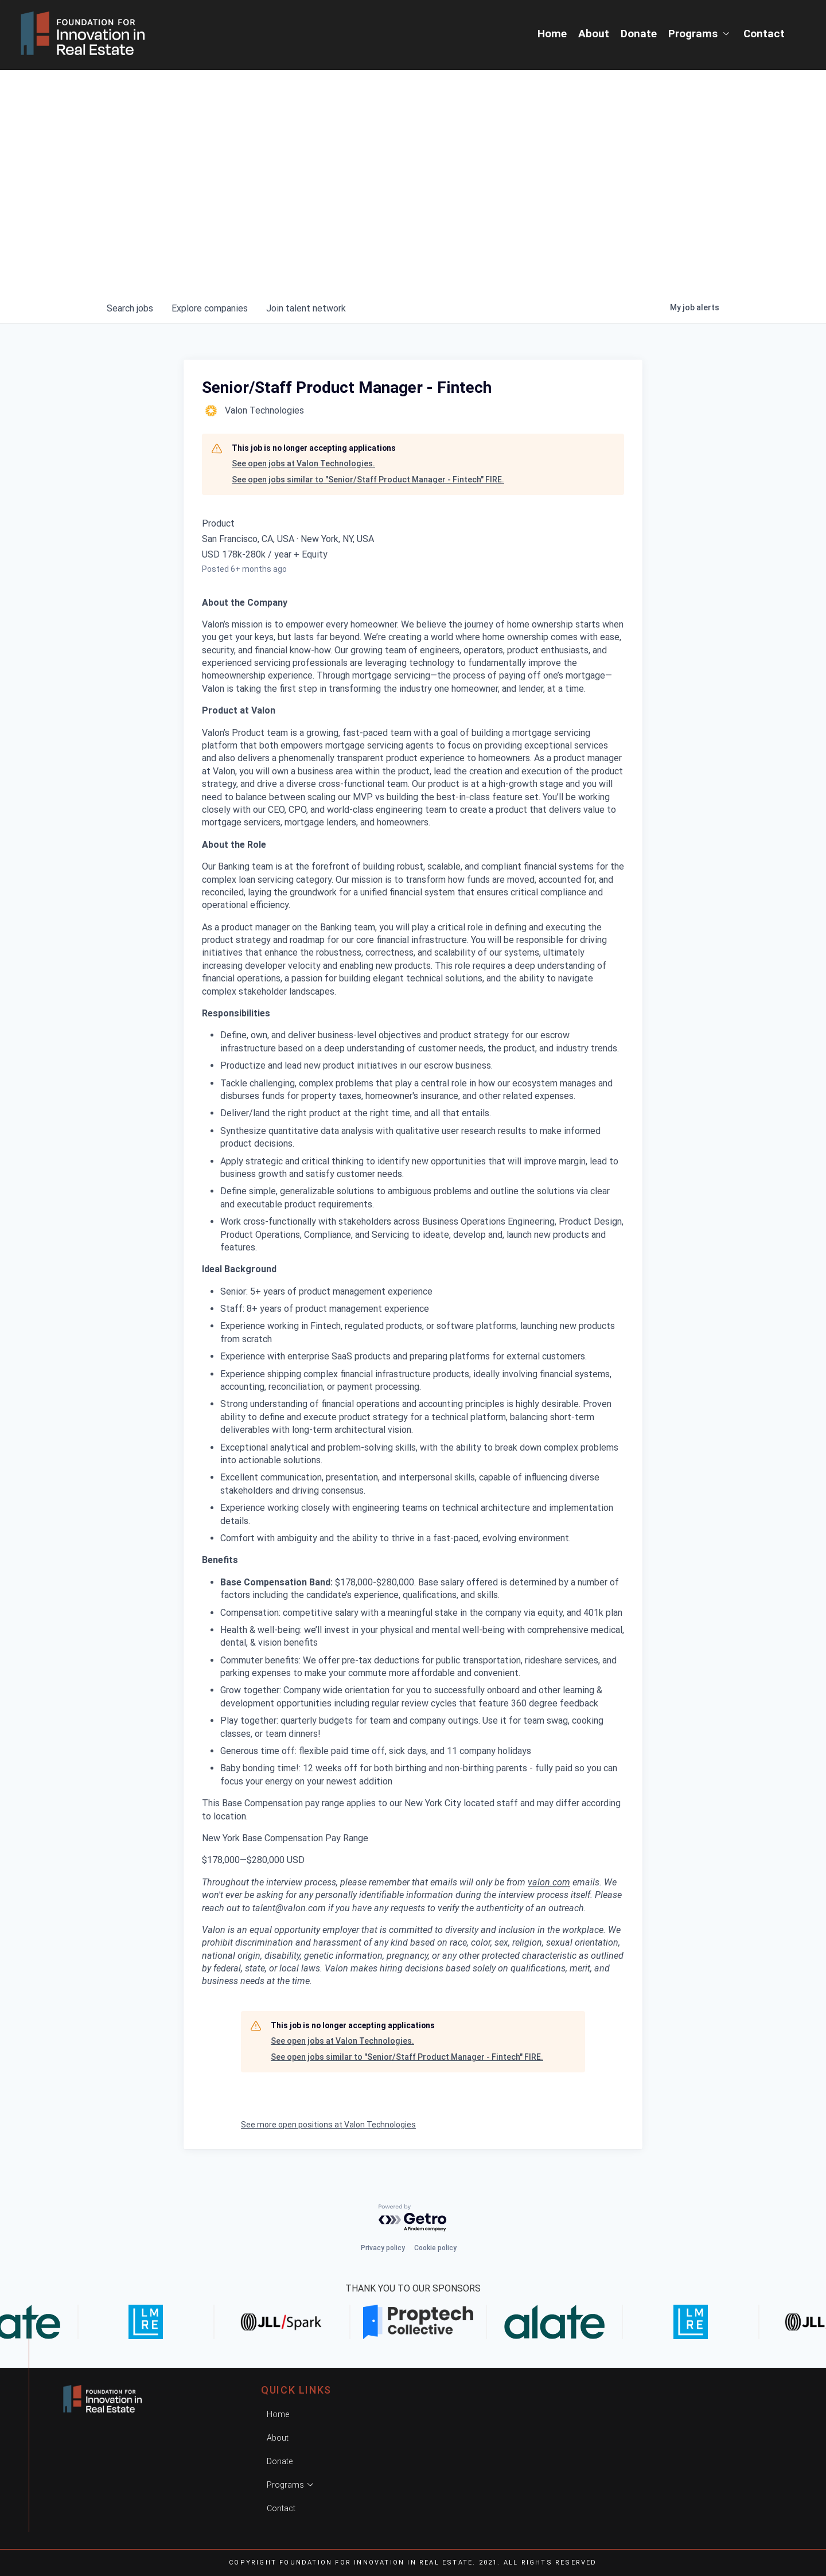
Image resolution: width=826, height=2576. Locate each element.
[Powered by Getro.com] (413, 2218)
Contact (764, 33)
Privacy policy (383, 2248)
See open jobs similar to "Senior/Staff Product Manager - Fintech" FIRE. (368, 479)
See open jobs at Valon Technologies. (303, 463)
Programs (700, 33)
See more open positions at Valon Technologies (328, 2124)
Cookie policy (435, 2248)
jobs (130, 308)
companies (210, 308)
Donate (639, 33)
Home (552, 33)
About (593, 33)
